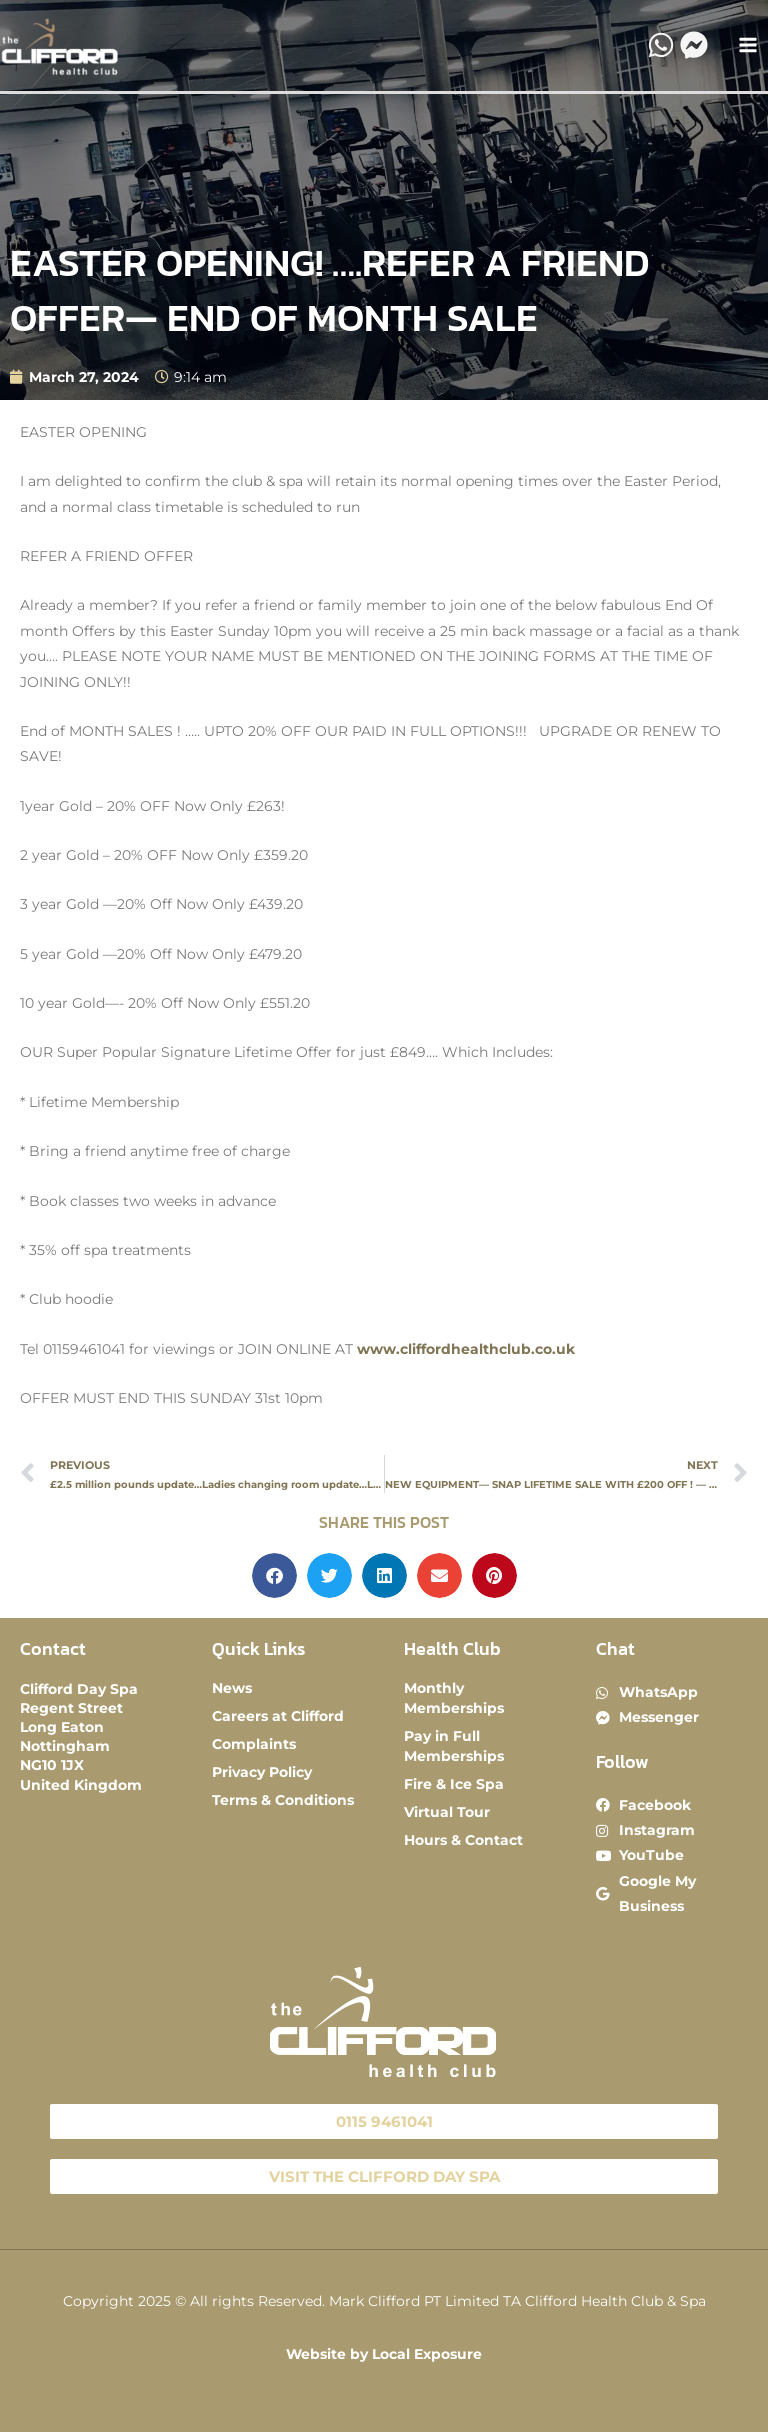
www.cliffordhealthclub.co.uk (466, 1349)
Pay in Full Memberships (454, 1746)
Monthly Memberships (454, 1698)
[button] (274, 1575)
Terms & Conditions (283, 1800)
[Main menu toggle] (748, 45)
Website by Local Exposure (384, 2354)
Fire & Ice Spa (454, 1784)
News (232, 1688)
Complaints (254, 1744)
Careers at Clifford (278, 1716)
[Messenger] (694, 45)
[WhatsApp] (661, 45)
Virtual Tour (447, 1812)
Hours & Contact (463, 1840)
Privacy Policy (262, 1772)
